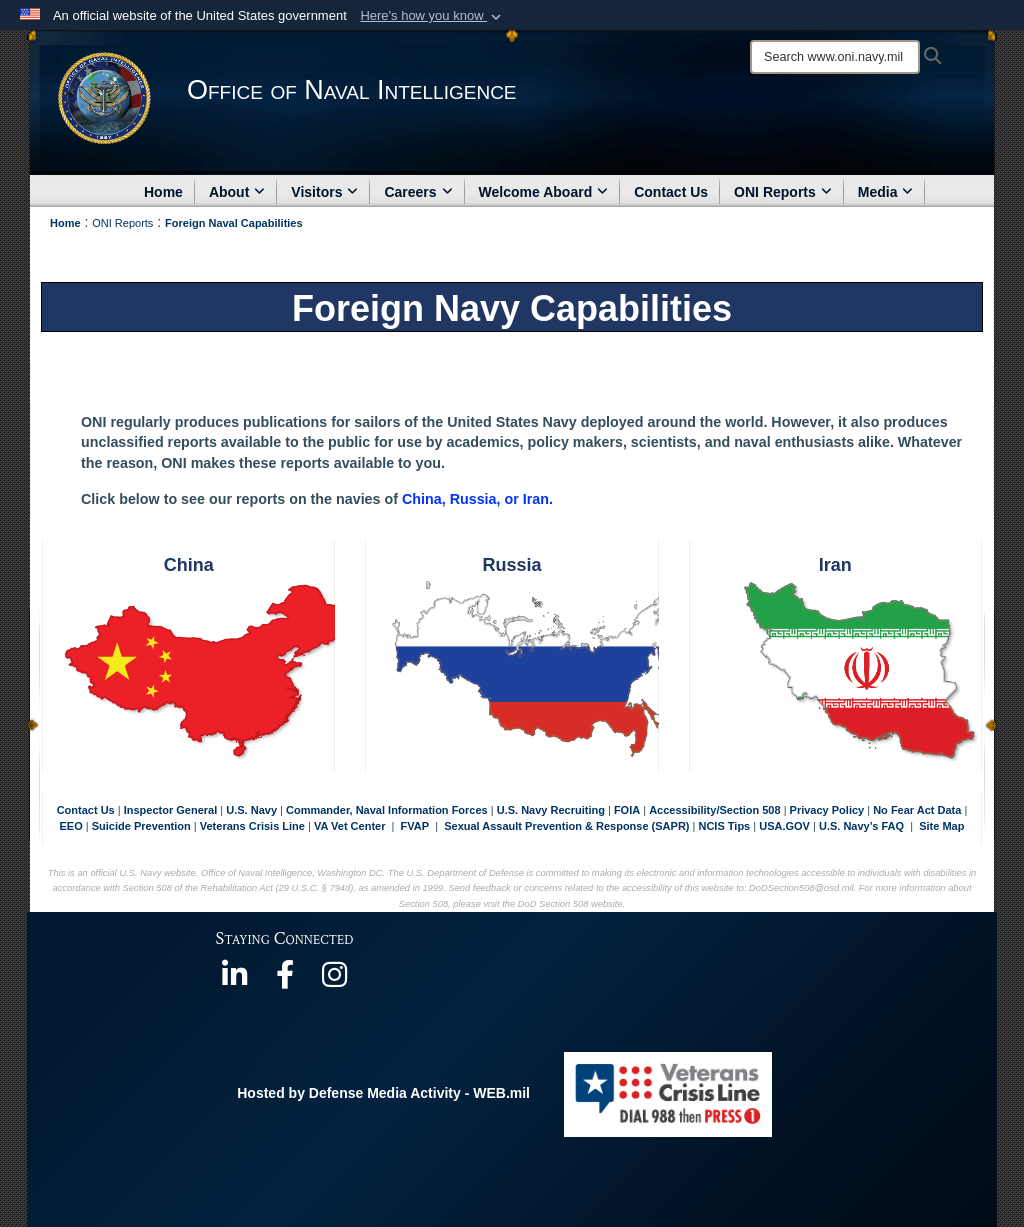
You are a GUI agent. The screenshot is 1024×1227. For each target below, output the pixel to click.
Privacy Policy (827, 810)
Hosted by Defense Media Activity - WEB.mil (383, 1093)
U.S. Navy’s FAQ (861, 826)
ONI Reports (783, 192)
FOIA (627, 810)
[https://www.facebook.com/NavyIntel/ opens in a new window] (285, 981)
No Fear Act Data (917, 810)
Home (163, 192)
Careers (418, 192)
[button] (432, 16)
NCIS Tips (725, 826)
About (237, 192)
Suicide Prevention (141, 826)
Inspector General (171, 810)
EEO (73, 826)
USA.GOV (786, 826)
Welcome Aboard (544, 192)
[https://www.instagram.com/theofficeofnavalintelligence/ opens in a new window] (335, 981)
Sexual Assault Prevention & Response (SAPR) (566, 826)
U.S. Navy (251, 810)
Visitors (324, 192)
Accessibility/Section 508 (716, 810)
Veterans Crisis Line (252, 826)
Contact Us (671, 192)
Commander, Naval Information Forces (387, 810)
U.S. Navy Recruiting (551, 810)
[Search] (835, 57)
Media (886, 192)
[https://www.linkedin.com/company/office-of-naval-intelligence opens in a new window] (235, 981)
